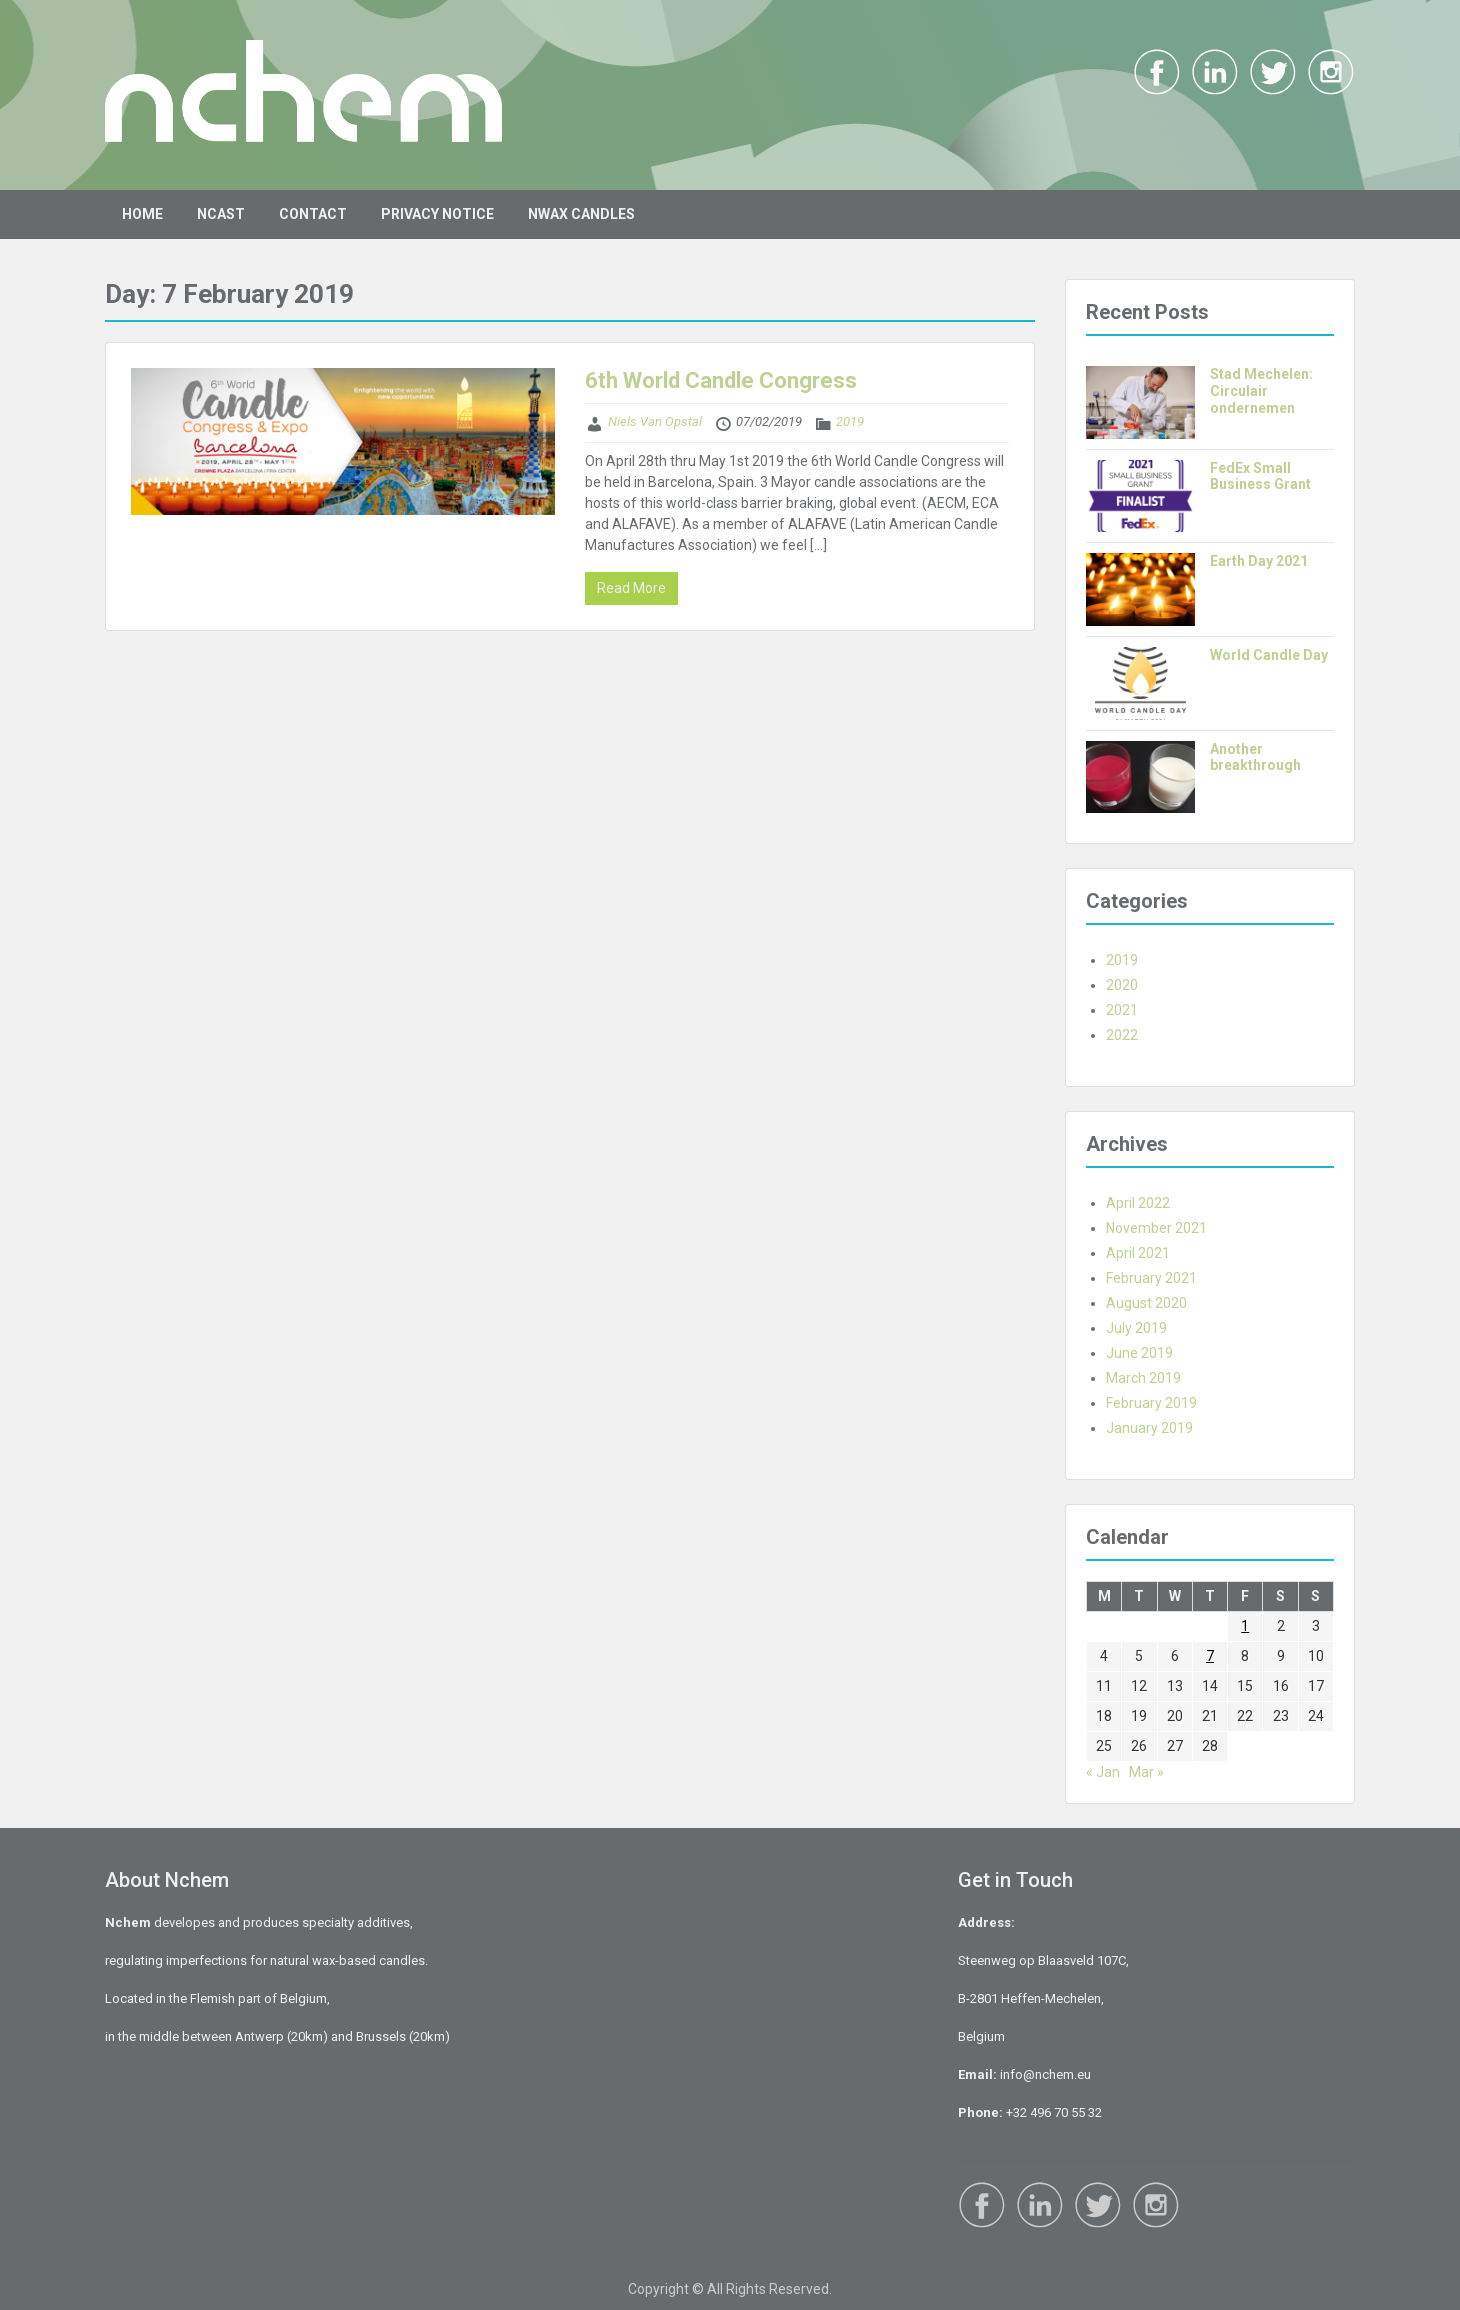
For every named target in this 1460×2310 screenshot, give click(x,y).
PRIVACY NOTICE (437, 214)
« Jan (1103, 1772)
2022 (1122, 1035)
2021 (1122, 1010)
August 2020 (1146, 1303)
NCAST (221, 214)
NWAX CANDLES (581, 214)
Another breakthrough (1255, 757)
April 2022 (1138, 1203)
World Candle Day (1269, 655)
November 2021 (1156, 1228)
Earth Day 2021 (1259, 561)
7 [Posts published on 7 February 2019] (1210, 1656)
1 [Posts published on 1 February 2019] (1245, 1626)
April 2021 (1138, 1253)
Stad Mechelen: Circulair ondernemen (1261, 391)
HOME (142, 214)
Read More (631, 588)
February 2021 (1151, 1278)
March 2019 (1143, 1378)
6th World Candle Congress (721, 380)
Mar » (1146, 1772)
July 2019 (1136, 1328)
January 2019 (1149, 1428)
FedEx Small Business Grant (1260, 476)
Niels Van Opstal (655, 421)
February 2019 (1151, 1403)
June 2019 (1139, 1353)
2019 (850, 421)
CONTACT (313, 214)
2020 (1122, 985)
